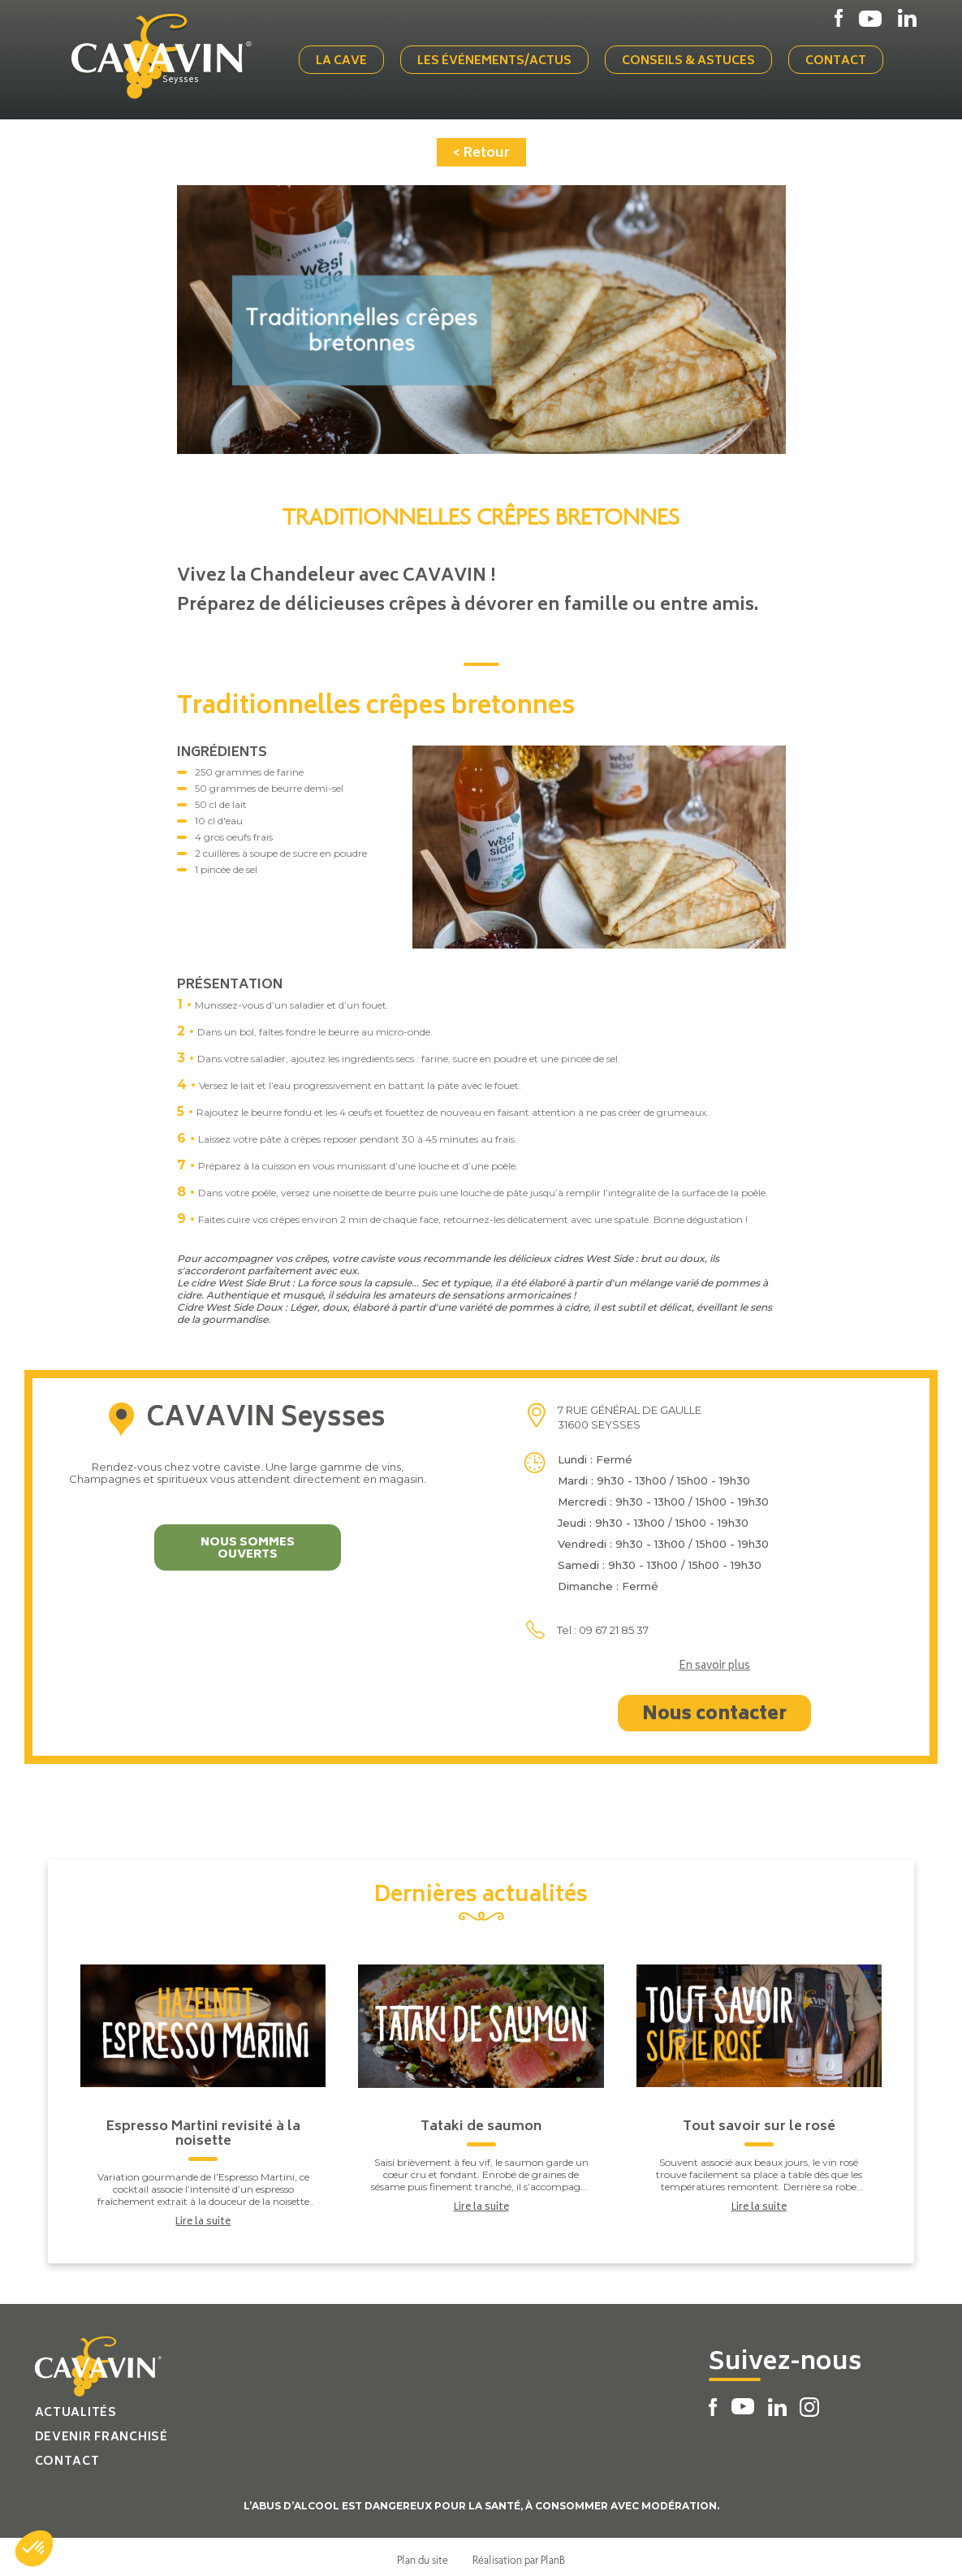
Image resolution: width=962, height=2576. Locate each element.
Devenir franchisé (101, 2432)
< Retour (481, 147)
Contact (841, 59)
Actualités (76, 2407)
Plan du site (422, 2554)
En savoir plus (714, 1661)
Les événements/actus (500, 59)
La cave (347, 59)
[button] (34, 2548)
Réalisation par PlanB (518, 2554)
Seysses (193, 78)
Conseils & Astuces (694, 59)
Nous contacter (714, 1709)
